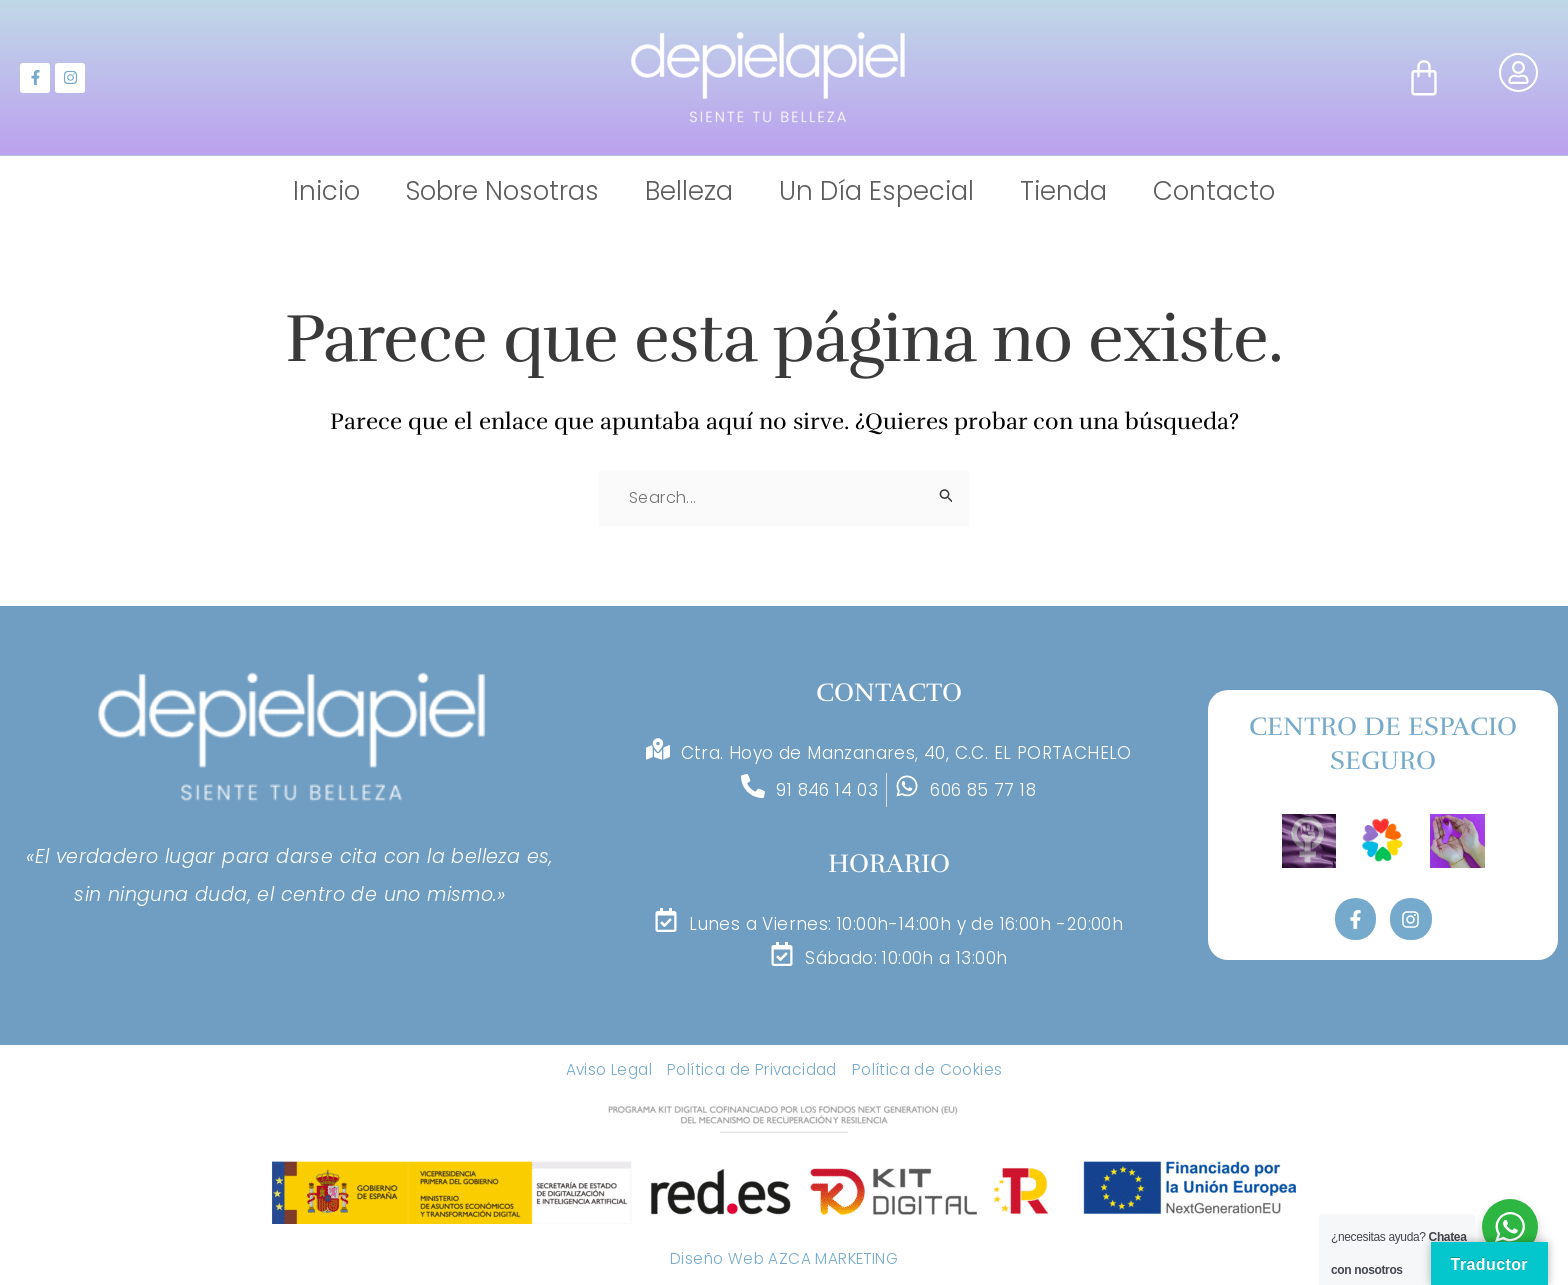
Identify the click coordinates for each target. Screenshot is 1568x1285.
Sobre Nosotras (502, 191)
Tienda (1063, 191)
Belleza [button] (689, 191)
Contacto (1214, 191)
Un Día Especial (876, 191)
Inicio (326, 191)
